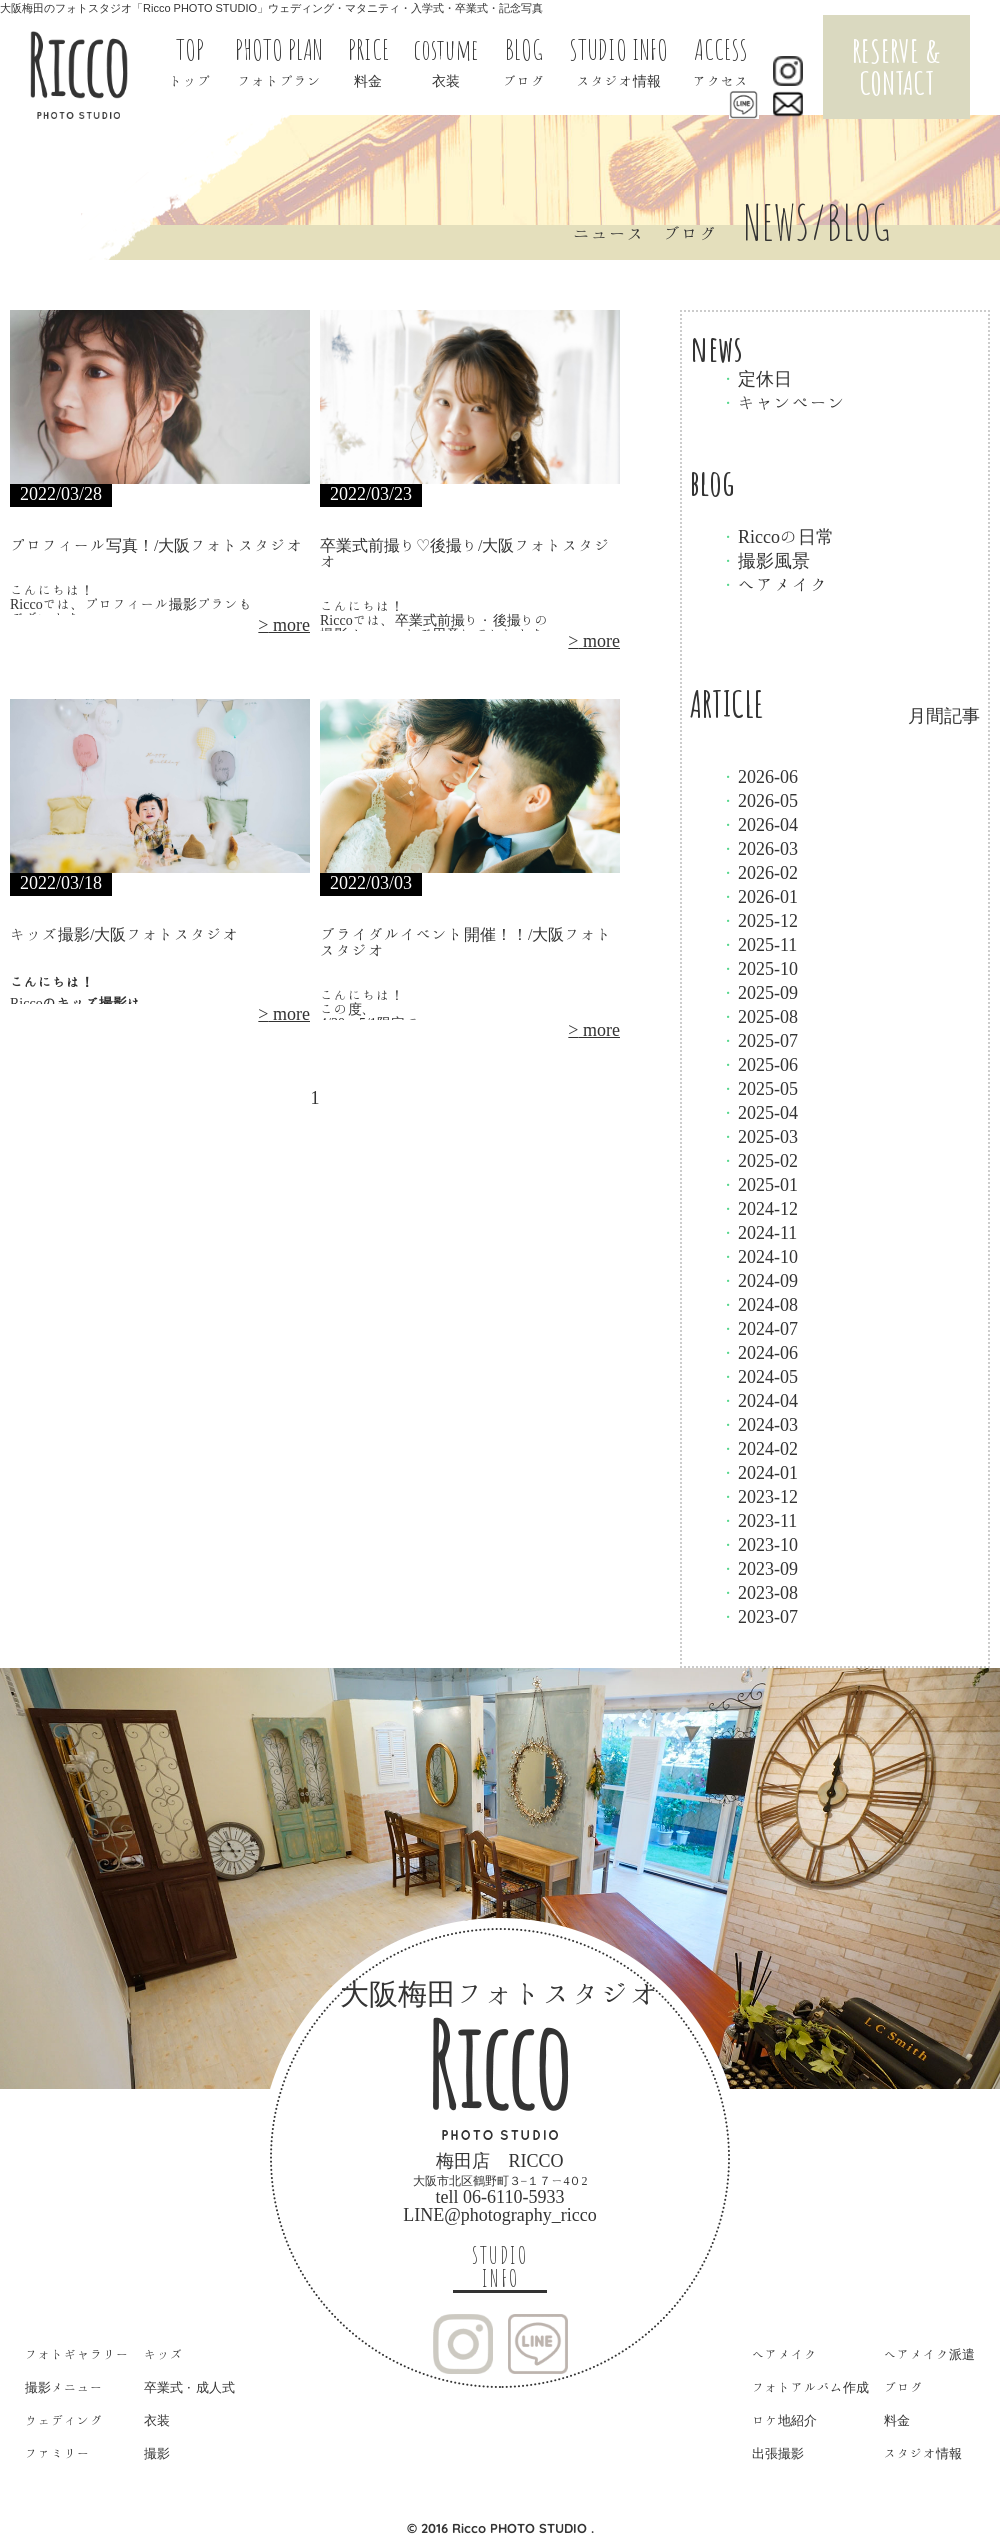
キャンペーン (783, 402)
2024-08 (759, 1304)
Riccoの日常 (777, 536)
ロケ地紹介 (784, 2420)
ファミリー (57, 2453)
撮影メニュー (64, 2387)
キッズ (163, 2354)
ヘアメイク (774, 584)
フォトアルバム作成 (810, 2387)
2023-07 (759, 1616)
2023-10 (759, 1544)
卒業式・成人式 (189, 2387)
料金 (897, 2420)
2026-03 (759, 848)
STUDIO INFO (500, 2267)
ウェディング (64, 2420)
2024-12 (759, 1208)
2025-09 (759, 992)
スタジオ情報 (923, 2453)
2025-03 (759, 1136)
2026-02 (759, 872)
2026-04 (759, 824)
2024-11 (758, 1232)
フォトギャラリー (77, 2354)
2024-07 (759, 1328)
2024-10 (759, 1256)
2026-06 (759, 776)
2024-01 (759, 1472)
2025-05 (759, 1088)
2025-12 (759, 920)
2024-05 (759, 1376)
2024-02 (759, 1448)
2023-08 (759, 1592)
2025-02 (759, 1160)
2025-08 (759, 1016)
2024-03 (759, 1424)
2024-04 (759, 1400)
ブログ (903, 2387)
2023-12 (759, 1496)
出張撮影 (778, 2453)
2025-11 (758, 944)
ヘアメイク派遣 (929, 2354)
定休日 (756, 378)
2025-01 (759, 1184)
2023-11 (758, 1520)
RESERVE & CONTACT (896, 66)
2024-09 (759, 1280)
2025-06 (759, 1064)
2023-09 (759, 1568)
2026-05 (759, 800)
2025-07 (759, 1040)
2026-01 (759, 896)
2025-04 (759, 1112)
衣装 (157, 2420)
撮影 (157, 2453)
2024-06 (759, 1352)
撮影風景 (765, 560)
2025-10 (759, 968)
